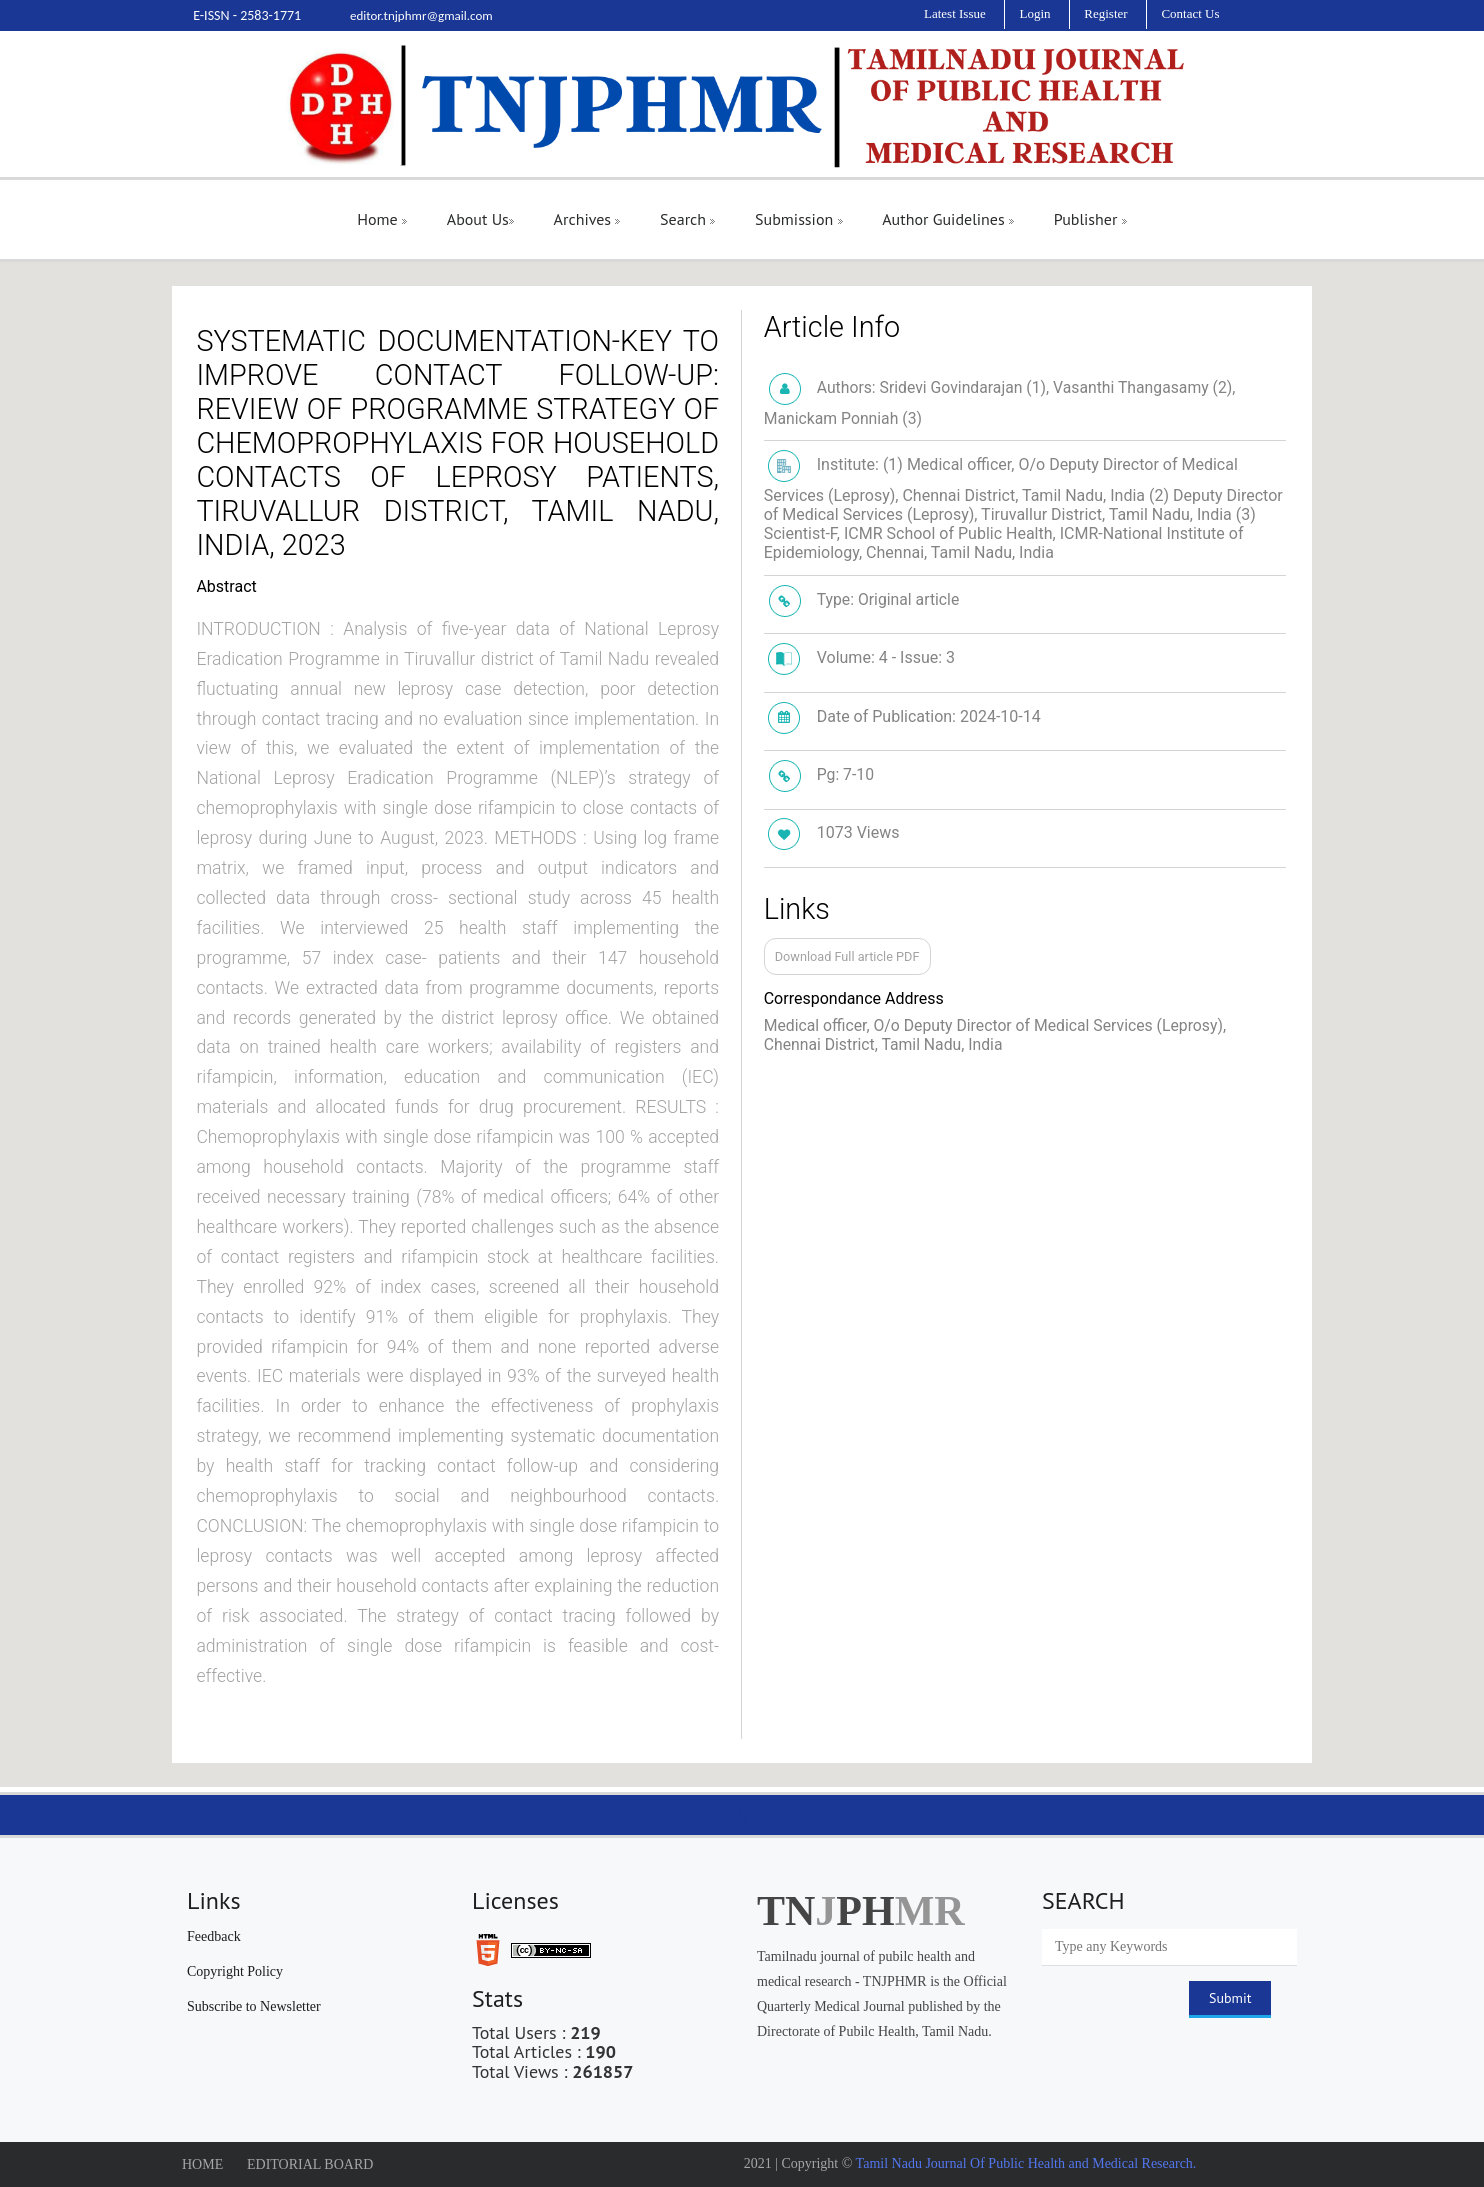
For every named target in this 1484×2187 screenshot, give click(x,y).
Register (1105, 13)
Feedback (214, 1936)
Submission (798, 219)
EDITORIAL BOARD (310, 2164)
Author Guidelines (948, 219)
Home (382, 219)
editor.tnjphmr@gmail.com (421, 15)
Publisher (1090, 219)
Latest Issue (955, 13)
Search (687, 219)
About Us (480, 219)
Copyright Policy (235, 1971)
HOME (202, 2164)
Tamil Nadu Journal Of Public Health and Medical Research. (1024, 2163)
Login (1034, 13)
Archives (587, 219)
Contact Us (1190, 13)
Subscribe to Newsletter (254, 2006)
